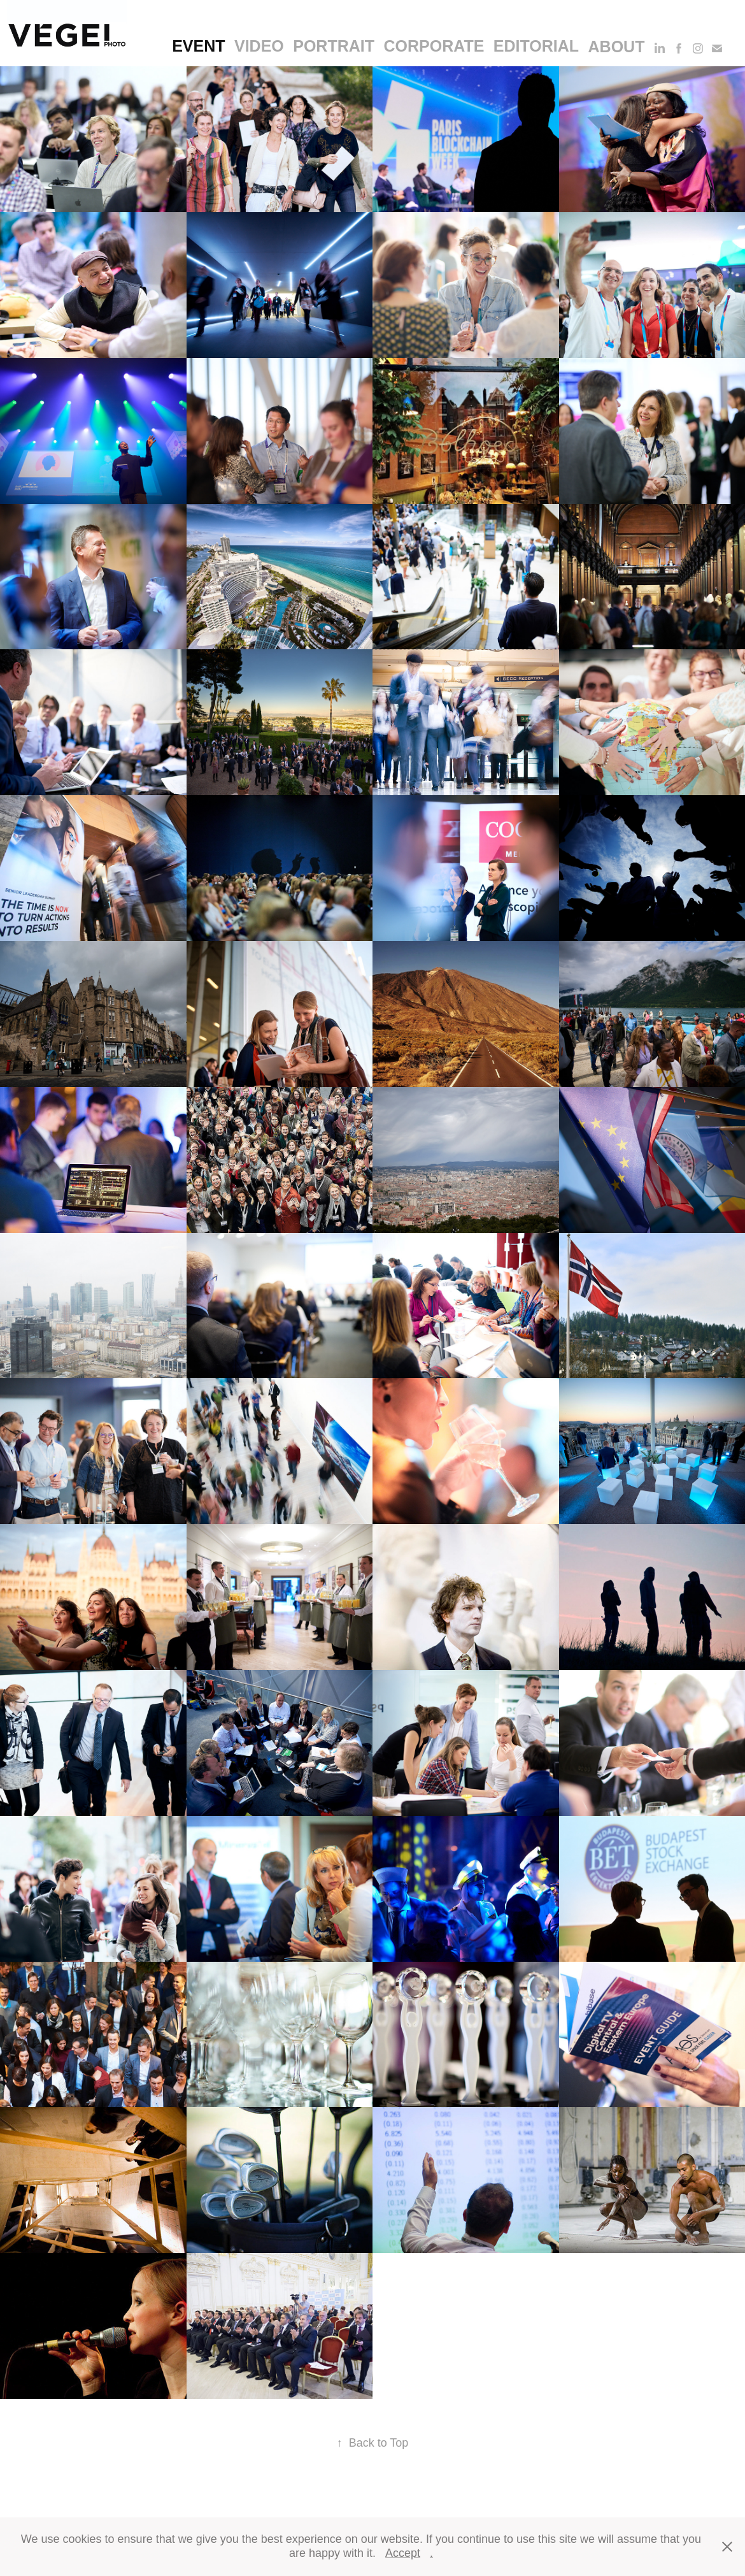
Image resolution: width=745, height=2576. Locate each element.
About (616, 46)
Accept (402, 2553)
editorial (536, 46)
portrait (333, 46)
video (259, 46)
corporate (433, 46)
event (198, 46)
